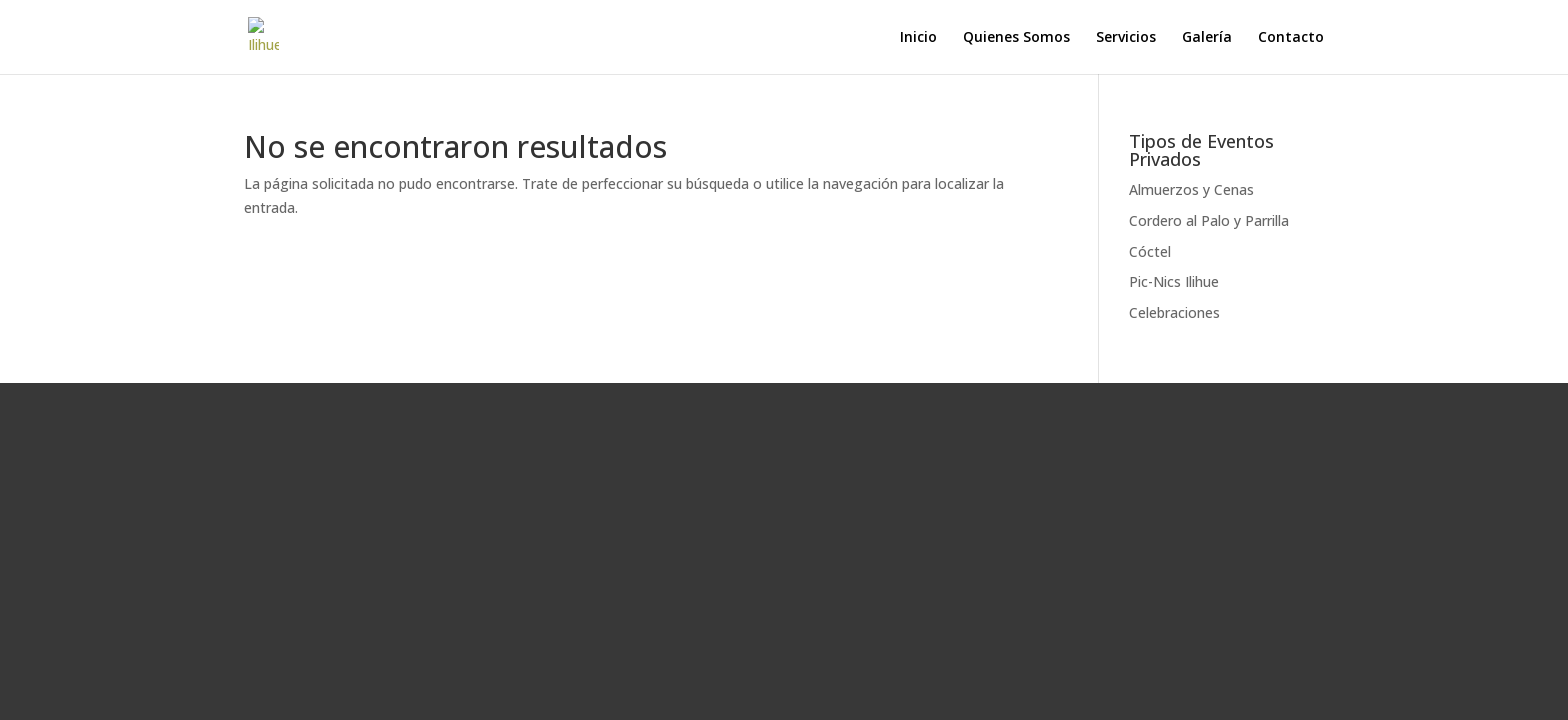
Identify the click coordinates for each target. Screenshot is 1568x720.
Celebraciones (1174, 312)
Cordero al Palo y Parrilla (1209, 220)
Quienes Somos (1016, 38)
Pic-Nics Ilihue (1174, 281)
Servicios (1126, 38)
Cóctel (1150, 251)
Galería (1207, 38)
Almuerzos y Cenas (1191, 189)
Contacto (1291, 38)
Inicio (918, 38)
